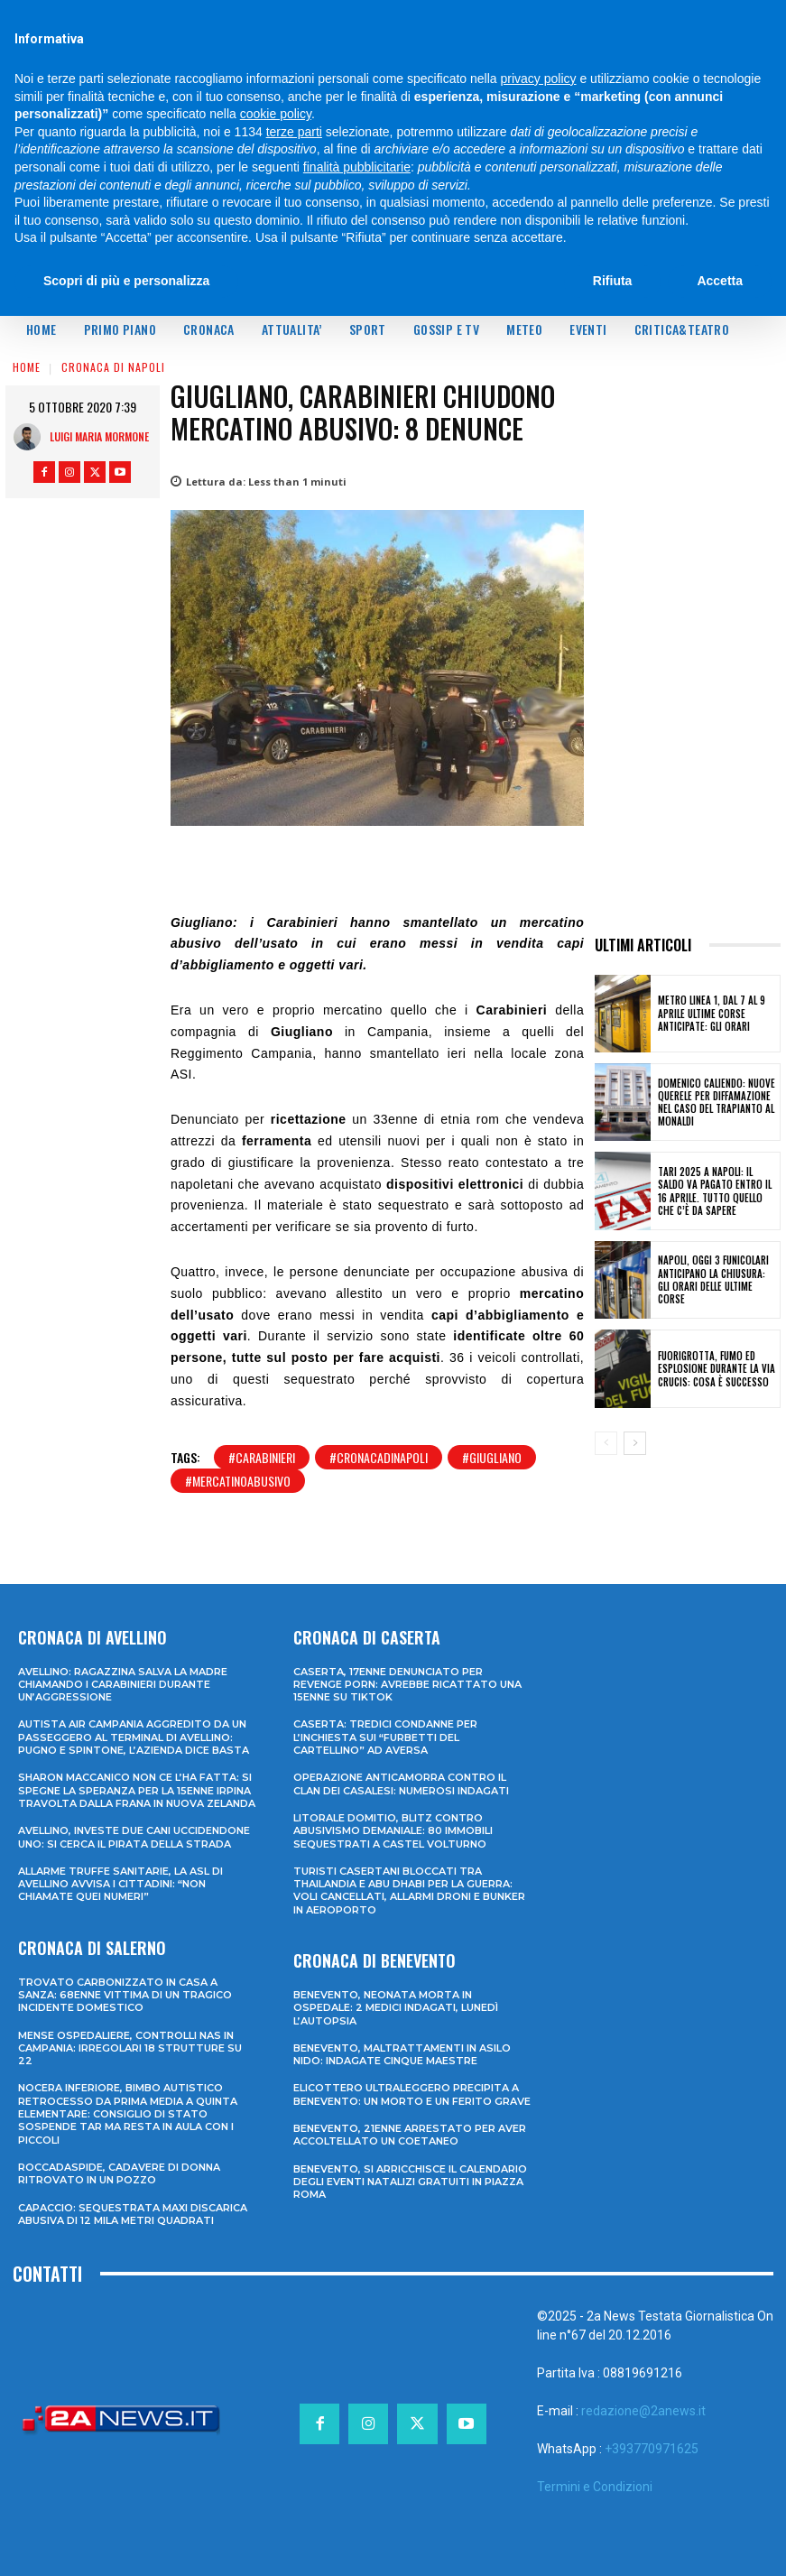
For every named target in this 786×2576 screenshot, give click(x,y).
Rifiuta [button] (613, 280)
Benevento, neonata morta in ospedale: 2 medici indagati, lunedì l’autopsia (395, 2007)
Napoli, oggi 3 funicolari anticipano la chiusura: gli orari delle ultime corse (713, 1279)
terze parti (294, 132)
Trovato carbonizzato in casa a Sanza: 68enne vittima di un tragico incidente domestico (125, 1995)
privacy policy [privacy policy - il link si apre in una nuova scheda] (539, 78)
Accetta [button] (720, 280)
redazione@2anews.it (643, 2411)
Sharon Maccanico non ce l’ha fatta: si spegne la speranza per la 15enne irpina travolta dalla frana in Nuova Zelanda (136, 1790)
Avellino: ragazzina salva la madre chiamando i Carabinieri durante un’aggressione (122, 1684)
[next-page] (635, 1443)
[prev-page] (606, 1443)
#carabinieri (261, 1457)
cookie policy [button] (275, 114)
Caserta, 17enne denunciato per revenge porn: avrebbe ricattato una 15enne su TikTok (407, 1684)
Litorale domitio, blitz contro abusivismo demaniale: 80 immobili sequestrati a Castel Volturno (393, 1831)
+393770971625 (651, 2449)
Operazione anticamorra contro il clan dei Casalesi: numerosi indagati (401, 1783)
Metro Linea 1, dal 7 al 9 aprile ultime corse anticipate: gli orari (711, 1013)
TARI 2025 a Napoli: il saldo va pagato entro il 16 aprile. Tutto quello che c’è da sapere (715, 1191)
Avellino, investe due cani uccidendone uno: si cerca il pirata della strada (134, 1836)
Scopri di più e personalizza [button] (126, 280)
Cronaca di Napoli (113, 367)
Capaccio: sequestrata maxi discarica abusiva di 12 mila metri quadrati (132, 2214)
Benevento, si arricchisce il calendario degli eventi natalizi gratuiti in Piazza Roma (410, 2182)
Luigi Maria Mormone (99, 436)
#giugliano (492, 1457)
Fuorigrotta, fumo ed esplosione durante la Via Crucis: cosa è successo (716, 1368)
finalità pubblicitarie (357, 167)
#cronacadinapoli (378, 1457)
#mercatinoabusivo (238, 1480)
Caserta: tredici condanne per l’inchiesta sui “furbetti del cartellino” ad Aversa (385, 1737)
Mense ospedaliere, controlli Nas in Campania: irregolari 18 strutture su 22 (130, 2048)
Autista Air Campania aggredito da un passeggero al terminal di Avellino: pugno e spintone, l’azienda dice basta (133, 1737)
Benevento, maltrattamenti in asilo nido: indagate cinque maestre (402, 2054)
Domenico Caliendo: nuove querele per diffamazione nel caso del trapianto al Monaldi (716, 1102)
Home (27, 367)
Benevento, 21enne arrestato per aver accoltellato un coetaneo (409, 2134)
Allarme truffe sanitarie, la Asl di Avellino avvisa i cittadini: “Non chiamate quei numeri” (120, 1884)
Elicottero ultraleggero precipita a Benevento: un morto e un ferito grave (412, 2094)
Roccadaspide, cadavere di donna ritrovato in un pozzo (119, 2173)
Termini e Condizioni (594, 2486)
